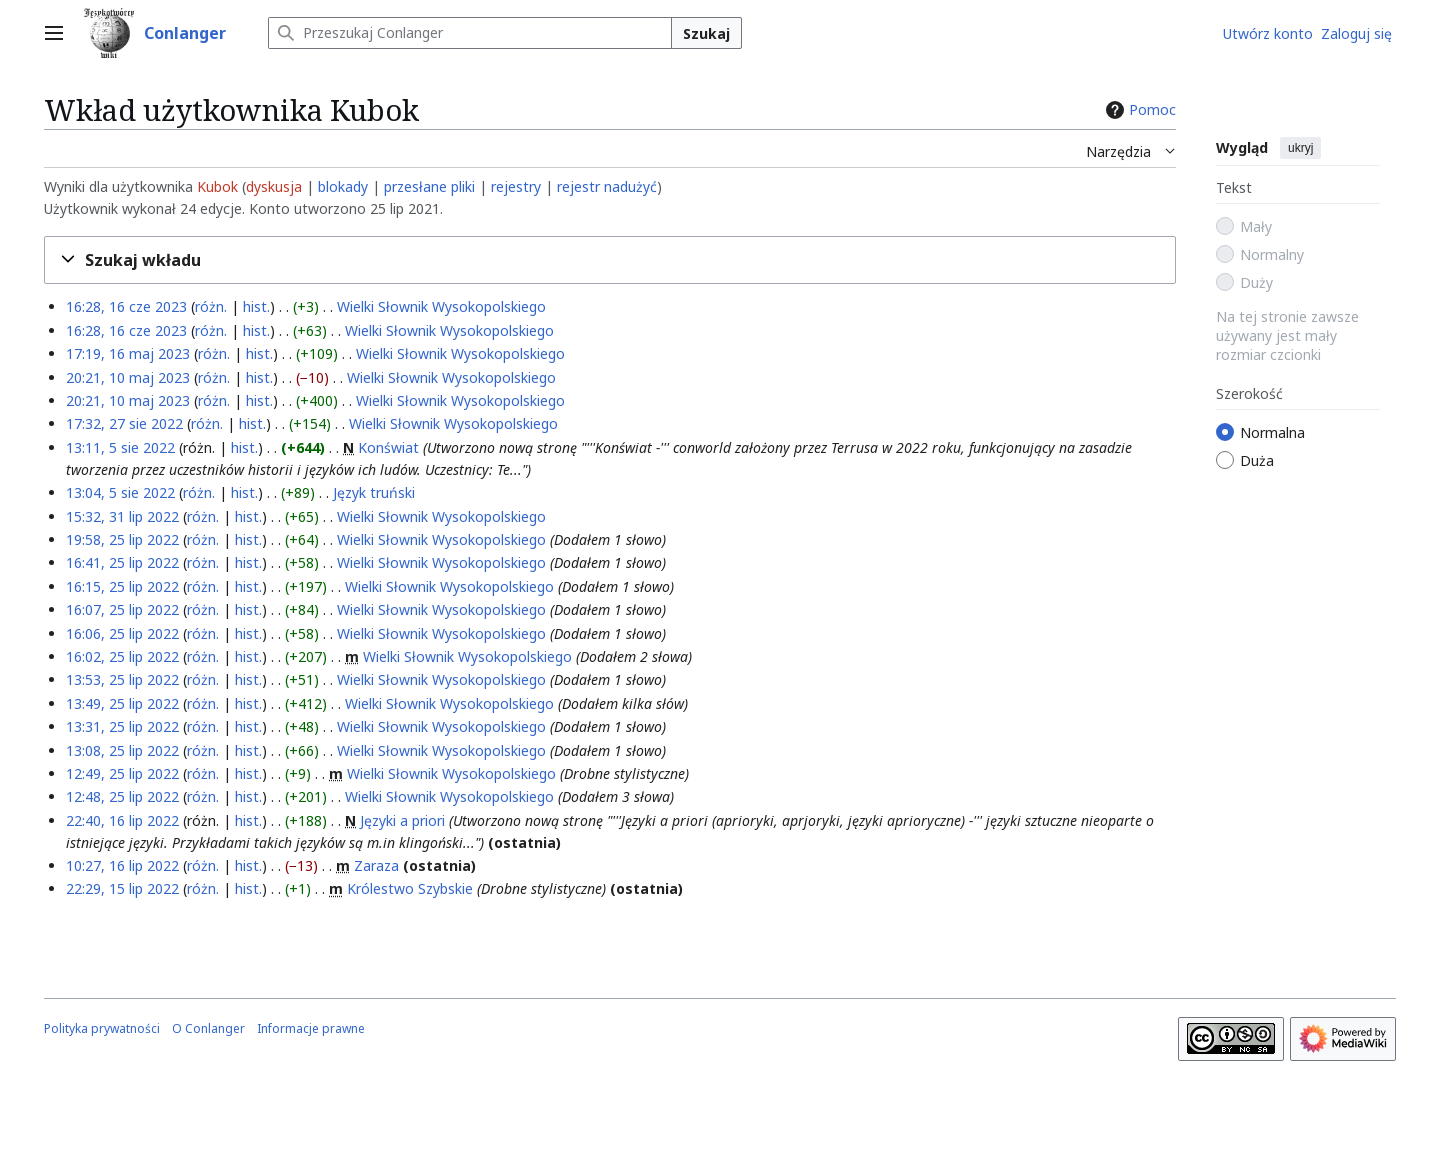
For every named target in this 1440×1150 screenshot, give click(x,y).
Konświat (388, 447)
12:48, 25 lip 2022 (122, 796)
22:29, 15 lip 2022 (122, 888)
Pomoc (1138, 109)
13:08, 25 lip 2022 (122, 750)
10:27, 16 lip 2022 (122, 865)
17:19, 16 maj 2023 (128, 353)
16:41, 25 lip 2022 (122, 562)
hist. (256, 306)
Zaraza (376, 865)
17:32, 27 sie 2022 (124, 423)
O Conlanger (208, 1028)
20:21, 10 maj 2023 (128, 377)
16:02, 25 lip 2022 (122, 656)
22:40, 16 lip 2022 (122, 820)
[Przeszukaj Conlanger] (470, 33)
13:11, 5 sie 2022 (120, 447)
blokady (343, 186)
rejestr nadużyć (607, 186)
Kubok (217, 186)
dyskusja (274, 186)
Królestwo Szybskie (410, 888)
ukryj (1300, 148)
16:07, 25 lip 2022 (122, 609)
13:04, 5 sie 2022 (120, 492)
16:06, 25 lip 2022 (122, 633)
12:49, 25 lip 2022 (122, 773)
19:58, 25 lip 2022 (122, 539)
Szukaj (706, 33)
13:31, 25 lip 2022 (122, 726)
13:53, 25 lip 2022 (122, 679)
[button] (610, 260)
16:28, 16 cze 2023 (126, 306)
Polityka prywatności (102, 1028)
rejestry (516, 186)
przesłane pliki (429, 186)
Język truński (374, 492)
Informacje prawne (311, 1028)
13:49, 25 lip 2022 (122, 703)
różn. (211, 306)
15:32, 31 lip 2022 (122, 516)
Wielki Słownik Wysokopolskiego (441, 306)
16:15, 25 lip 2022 (122, 586)
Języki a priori (402, 820)
